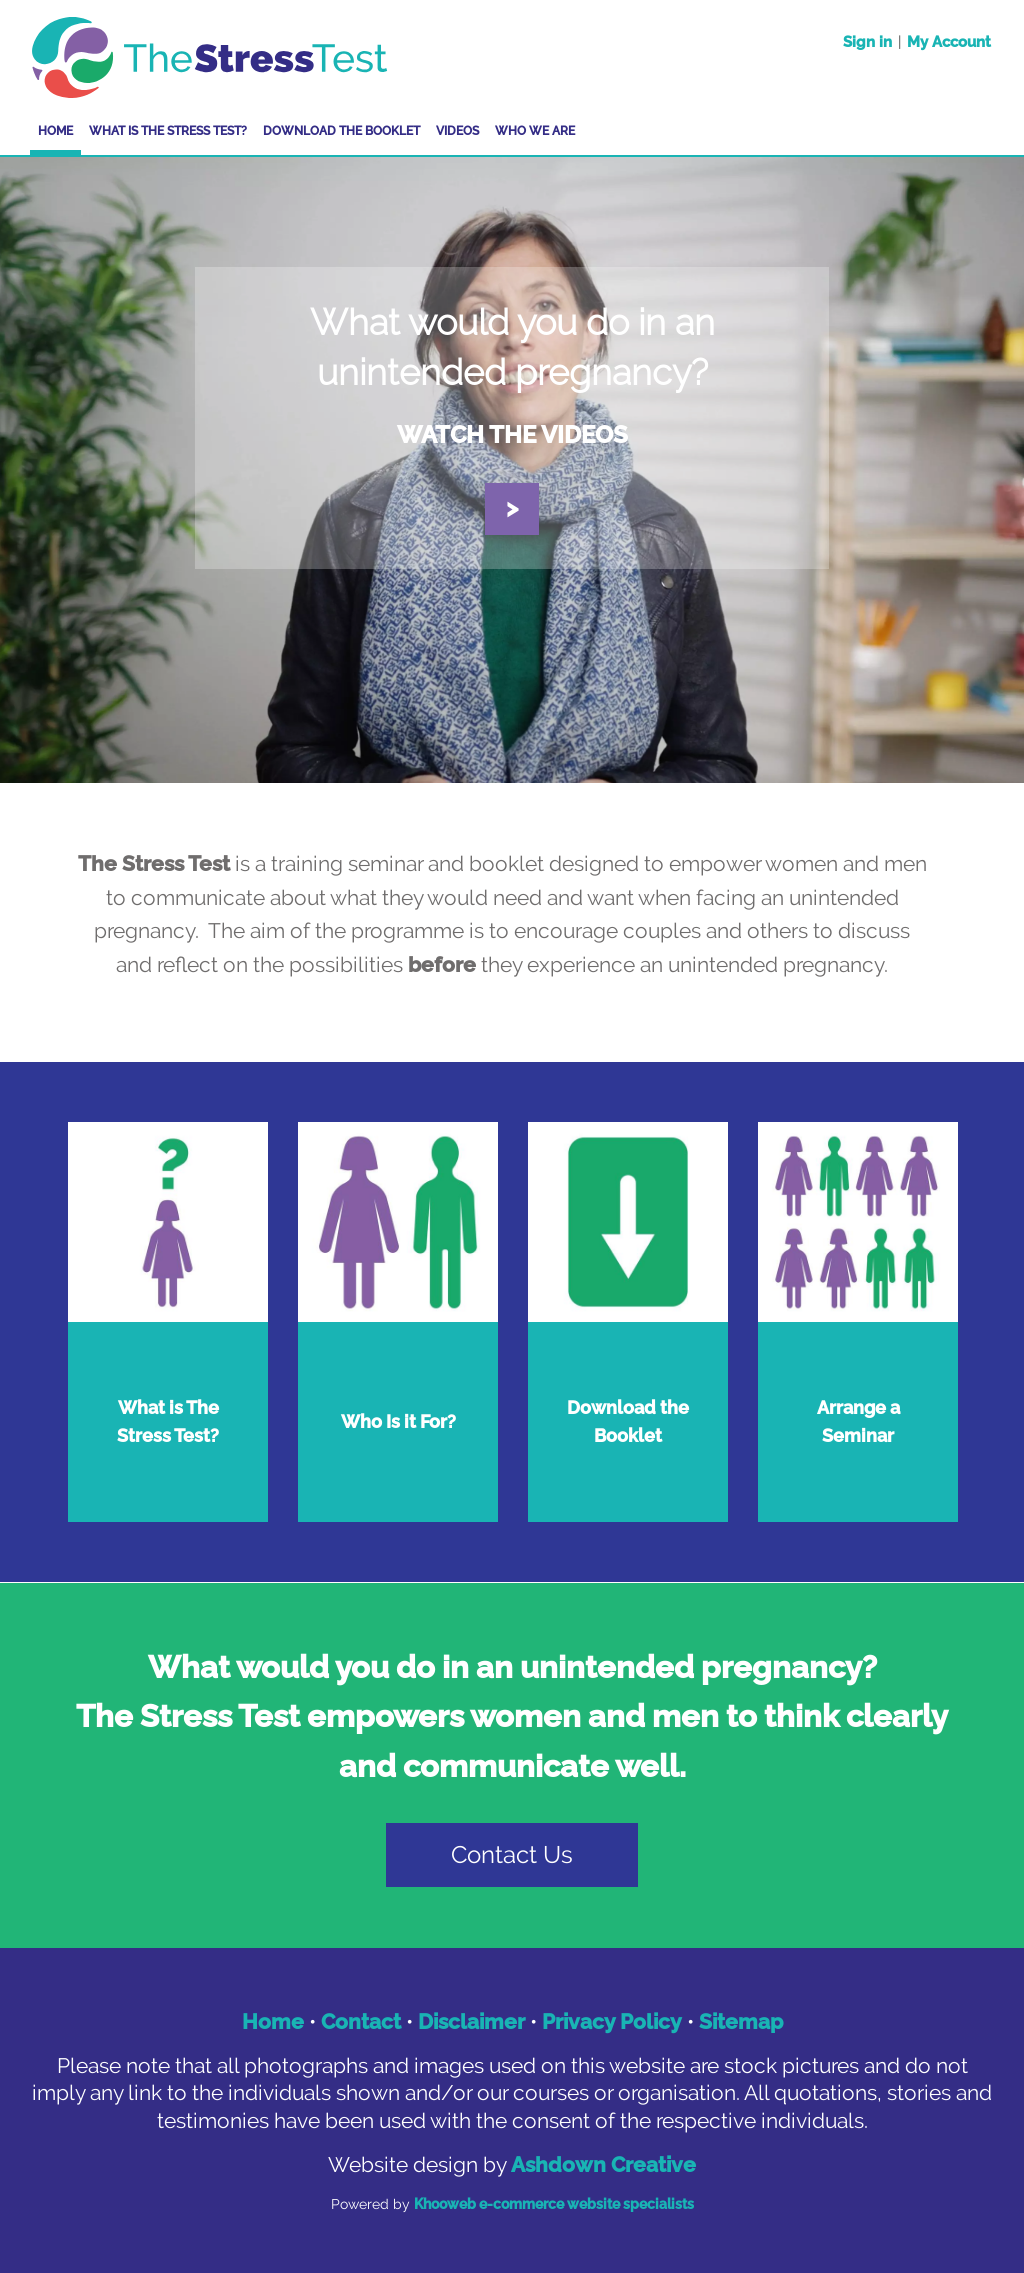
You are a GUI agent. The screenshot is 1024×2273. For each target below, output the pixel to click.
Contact (361, 2021)
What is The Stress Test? (168, 131)
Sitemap (741, 2021)
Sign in (867, 42)
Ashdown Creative (603, 2164)
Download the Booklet (341, 131)
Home (55, 131)
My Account (949, 42)
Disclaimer (471, 2021)
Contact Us (512, 1854)
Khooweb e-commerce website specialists (554, 2204)
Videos (457, 131)
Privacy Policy (612, 2021)
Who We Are (535, 131)
